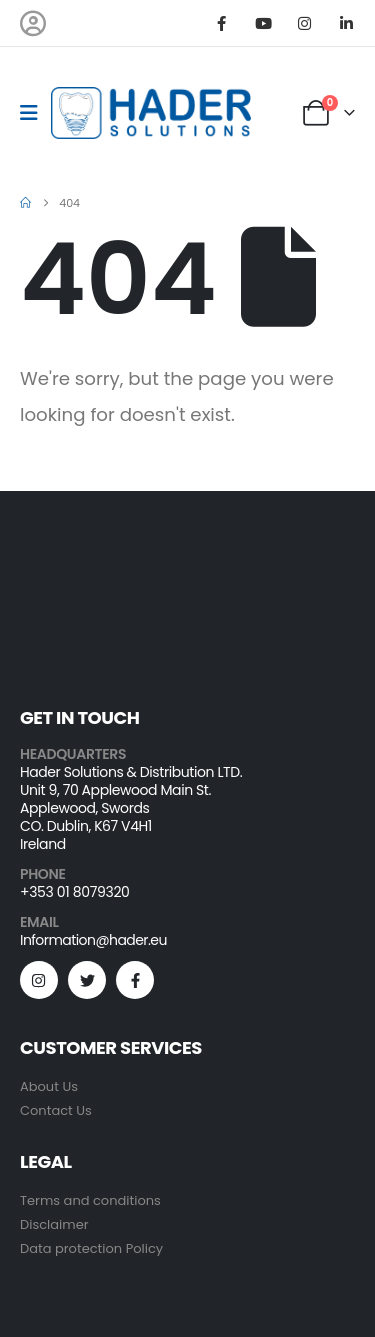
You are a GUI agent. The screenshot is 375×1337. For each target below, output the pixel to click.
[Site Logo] (151, 113)
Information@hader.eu (93, 940)
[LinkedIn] (346, 23)
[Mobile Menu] (35, 113)
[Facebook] (222, 23)
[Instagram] (305, 23)
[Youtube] (263, 23)
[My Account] (33, 23)
